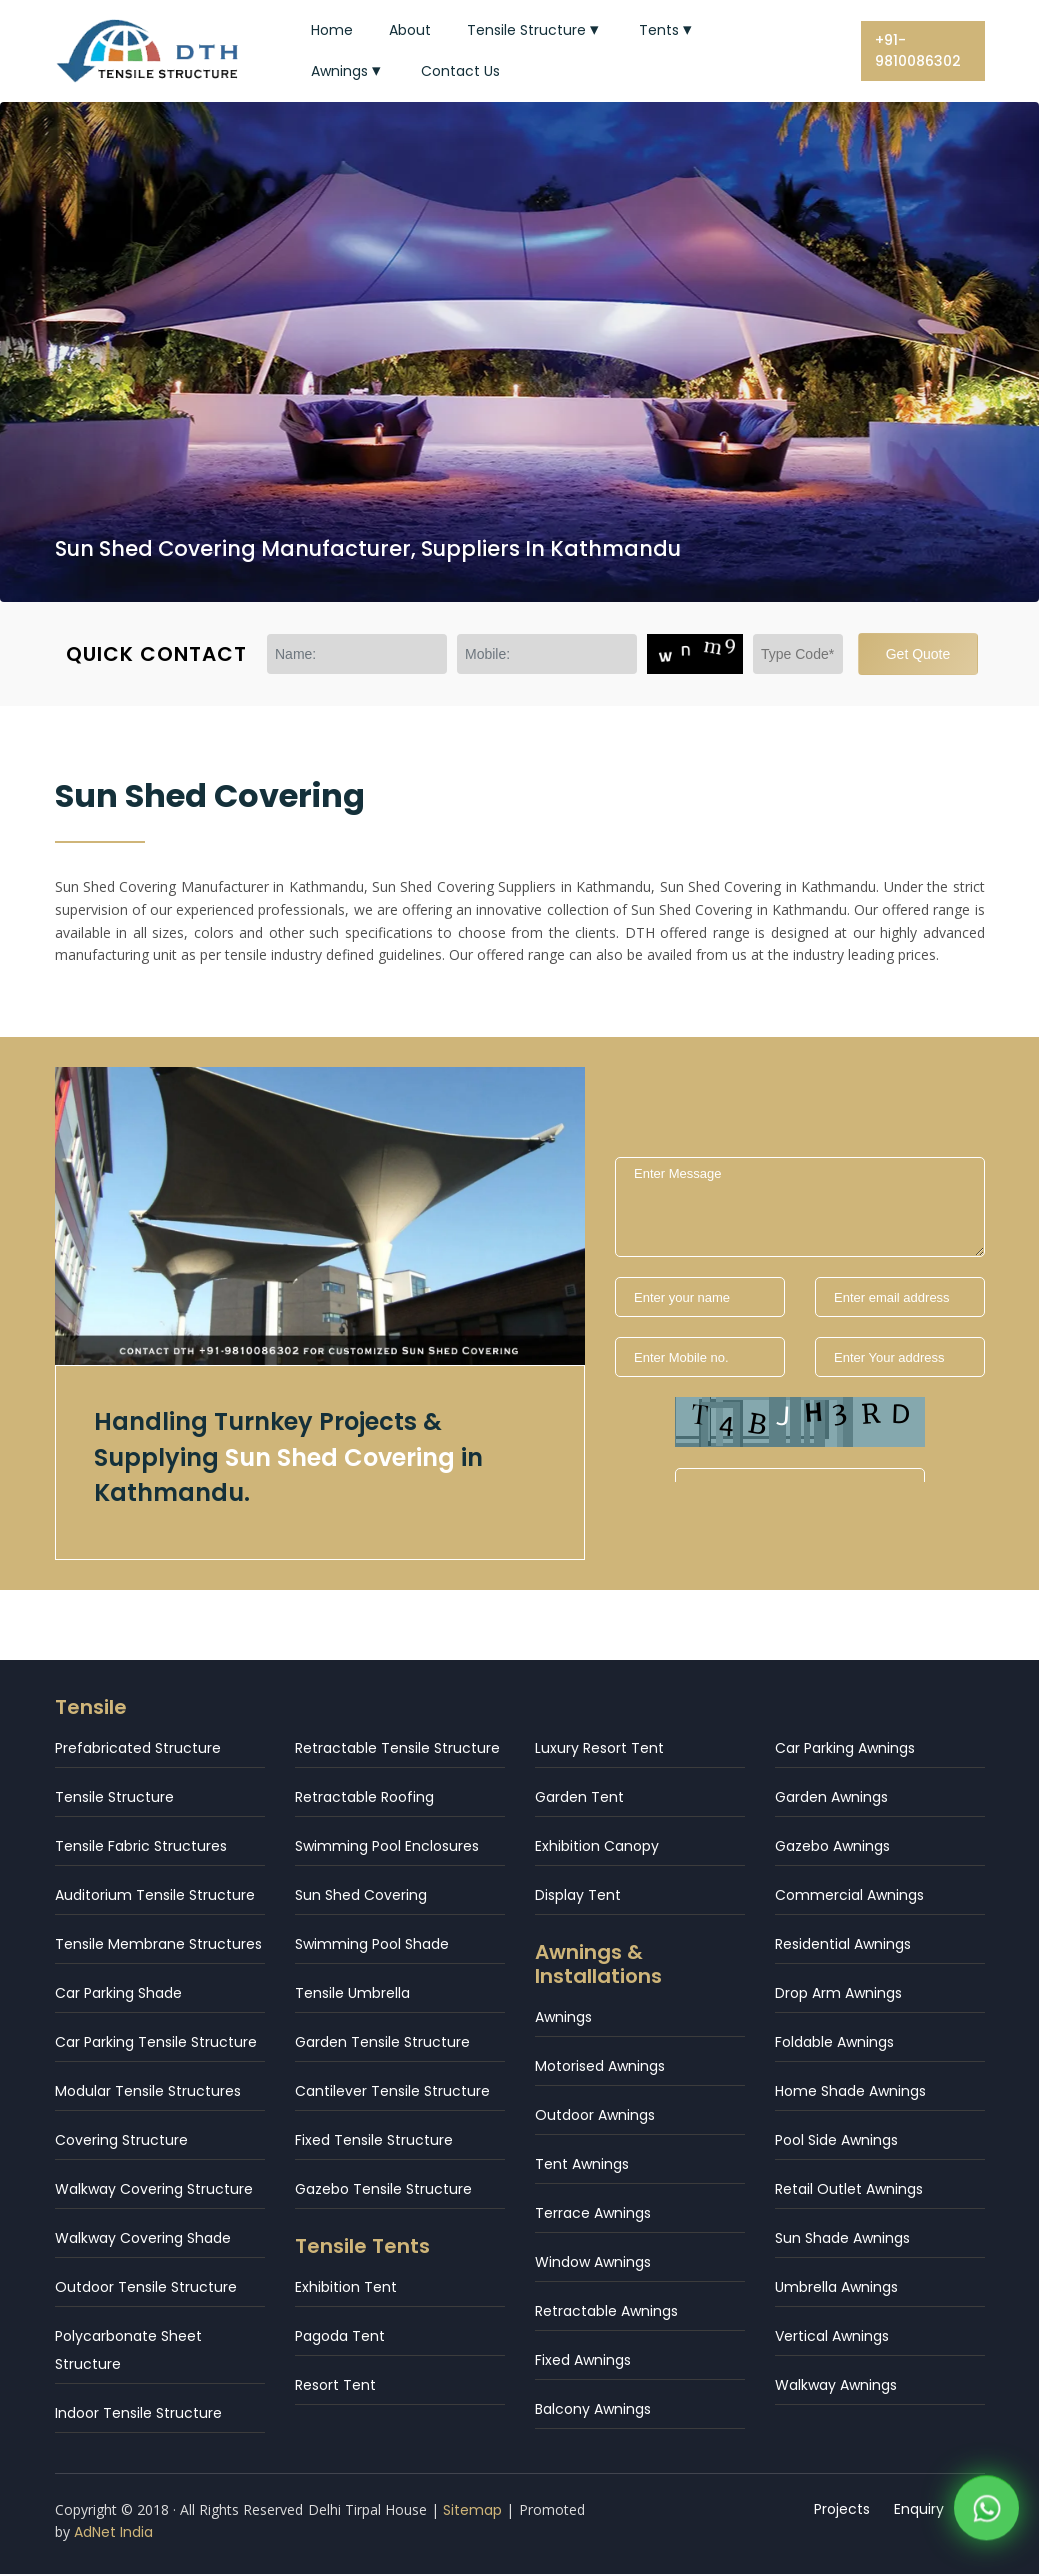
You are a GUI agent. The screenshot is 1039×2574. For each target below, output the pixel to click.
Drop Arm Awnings (838, 1993)
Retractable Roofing (364, 1797)
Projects (842, 2509)
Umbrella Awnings (836, 2287)
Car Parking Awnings (845, 1748)
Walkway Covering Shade (143, 2238)
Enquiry (919, 2509)
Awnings (348, 71)
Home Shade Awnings (850, 2091)
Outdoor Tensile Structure (146, 2287)
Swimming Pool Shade (372, 1944)
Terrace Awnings (593, 2213)
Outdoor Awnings (595, 2115)
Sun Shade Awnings (842, 2238)
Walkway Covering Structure (154, 2189)
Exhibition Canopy (597, 1846)
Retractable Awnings (606, 2311)
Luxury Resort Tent (599, 1748)
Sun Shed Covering (361, 1895)
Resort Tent (335, 2385)
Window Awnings (593, 2262)
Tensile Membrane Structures (158, 1944)
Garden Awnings (831, 1797)
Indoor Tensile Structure (138, 2413)
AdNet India (113, 2532)
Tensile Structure (535, 30)
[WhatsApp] (986, 2513)
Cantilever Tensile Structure (392, 2091)
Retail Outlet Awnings (849, 2189)
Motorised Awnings (600, 2066)
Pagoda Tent (340, 2336)
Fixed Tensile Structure (374, 2140)
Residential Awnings (843, 1944)
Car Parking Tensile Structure (156, 2042)
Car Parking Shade (118, 1993)
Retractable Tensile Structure (397, 1748)
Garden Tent (579, 1797)
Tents (667, 30)
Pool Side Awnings (836, 2140)
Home (332, 30)
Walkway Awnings (836, 2385)
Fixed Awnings (583, 2360)
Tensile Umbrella (352, 1993)
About (410, 30)
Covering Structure (121, 2140)
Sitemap (472, 2510)
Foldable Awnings (834, 2042)
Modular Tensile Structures (148, 2091)
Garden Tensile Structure (382, 2042)
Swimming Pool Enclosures (387, 1846)
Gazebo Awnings (832, 1846)
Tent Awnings (582, 2164)
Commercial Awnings (849, 1895)
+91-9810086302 (918, 50)
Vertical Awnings (832, 2336)
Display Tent (578, 1895)
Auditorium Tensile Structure (155, 1895)
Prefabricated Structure (138, 1748)
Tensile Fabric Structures (141, 1846)
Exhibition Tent (346, 2287)
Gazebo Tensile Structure (383, 2189)
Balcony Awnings (593, 2409)
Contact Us (460, 71)
